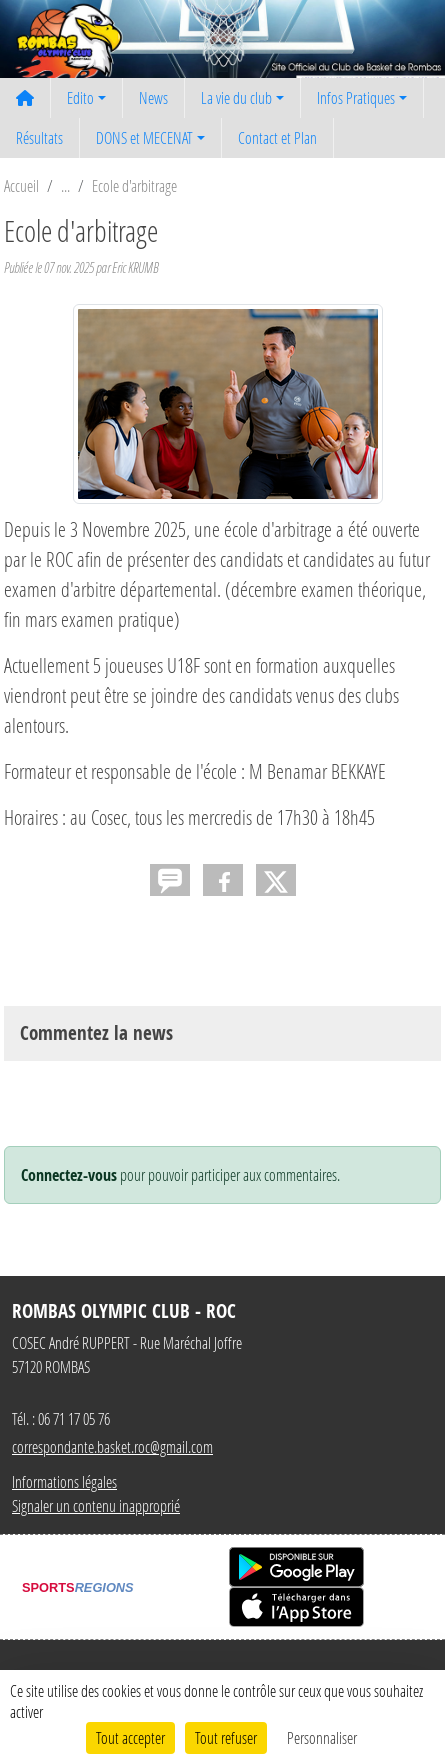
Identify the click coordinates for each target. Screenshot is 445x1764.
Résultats (39, 137)
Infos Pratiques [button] (356, 97)
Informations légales (64, 1481)
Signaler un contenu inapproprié (96, 1505)
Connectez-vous (69, 1175)
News (153, 97)
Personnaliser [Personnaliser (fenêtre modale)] (322, 1737)
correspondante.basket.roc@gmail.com (112, 1446)
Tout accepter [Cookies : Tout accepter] (130, 1737)
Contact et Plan (277, 137)
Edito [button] (80, 97)
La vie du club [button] (236, 97)
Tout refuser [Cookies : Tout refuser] (226, 1737)
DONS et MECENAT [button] (144, 137)
